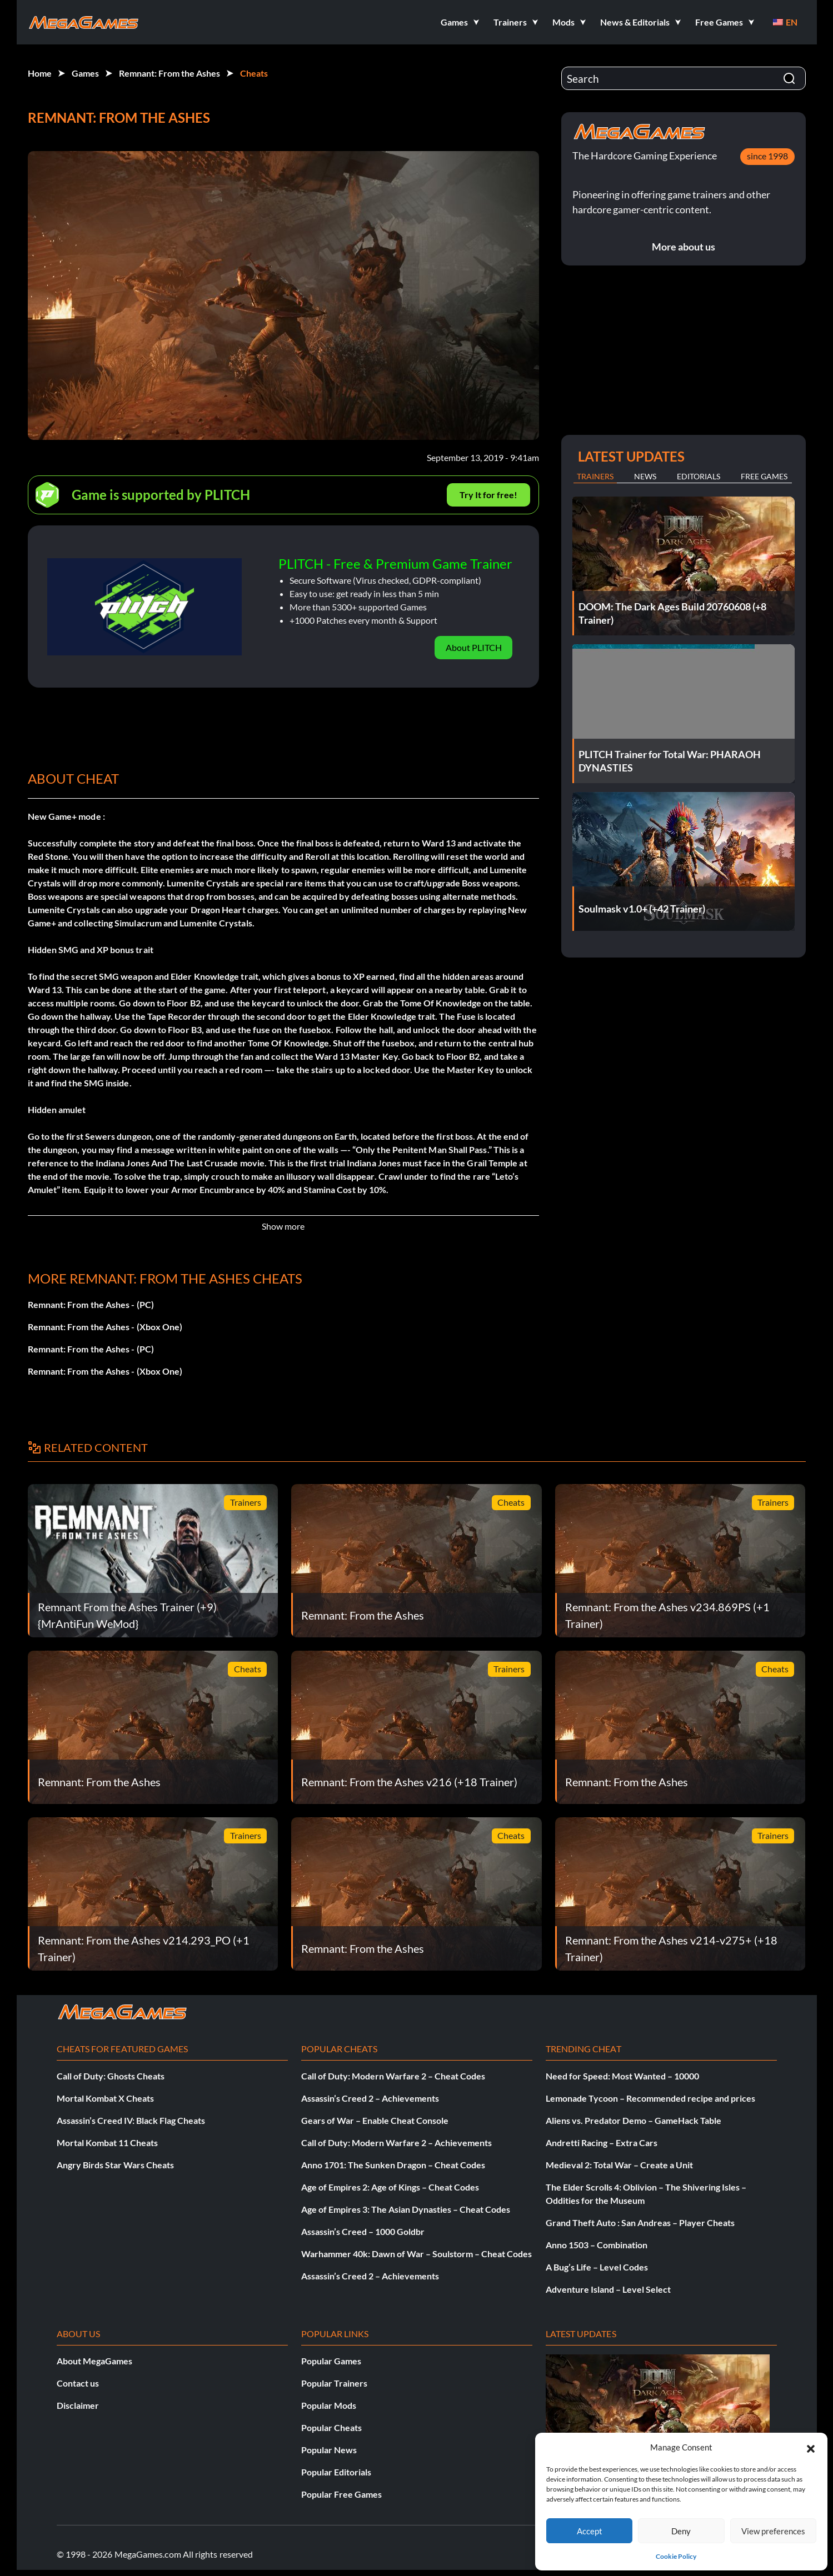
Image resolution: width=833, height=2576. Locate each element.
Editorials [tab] (698, 476)
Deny (681, 2531)
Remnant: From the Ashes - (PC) (91, 1304)
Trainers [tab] (595, 476)
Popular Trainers (334, 2383)
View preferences (773, 2531)
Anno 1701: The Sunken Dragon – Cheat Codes (393, 2164)
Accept (589, 2531)
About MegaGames (94, 2361)
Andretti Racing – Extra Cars (601, 2142)
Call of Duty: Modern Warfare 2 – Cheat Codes (393, 2076)
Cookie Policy (676, 2556)
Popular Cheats (331, 2427)
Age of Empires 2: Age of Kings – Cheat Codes (390, 2187)
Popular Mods (328, 2405)
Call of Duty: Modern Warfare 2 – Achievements (396, 2142)
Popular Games (331, 2361)
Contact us (78, 2383)
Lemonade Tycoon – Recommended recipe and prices (650, 2098)
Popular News (329, 2449)
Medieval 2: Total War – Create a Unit (619, 2164)
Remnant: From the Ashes (169, 73)
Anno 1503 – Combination (596, 2244)
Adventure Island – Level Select (608, 2289)
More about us (683, 246)
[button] (810, 2447)
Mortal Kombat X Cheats (105, 2098)
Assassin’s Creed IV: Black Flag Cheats (131, 2120)
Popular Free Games (341, 2494)
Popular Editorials (336, 2472)
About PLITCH (474, 647)
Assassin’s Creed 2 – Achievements (370, 2098)
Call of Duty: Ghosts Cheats (110, 2076)
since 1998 (767, 156)
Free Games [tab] (764, 476)
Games (85, 73)
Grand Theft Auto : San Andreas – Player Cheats (640, 2222)
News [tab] (645, 476)
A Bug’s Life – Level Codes (597, 2267)
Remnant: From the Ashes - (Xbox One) (105, 1326)
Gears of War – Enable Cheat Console (374, 2120)
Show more (283, 1226)
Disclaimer (78, 2405)
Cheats (254, 73)
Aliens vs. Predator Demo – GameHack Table (633, 2120)
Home (40, 73)
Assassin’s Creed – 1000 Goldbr (363, 2231)
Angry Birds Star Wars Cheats (115, 2164)
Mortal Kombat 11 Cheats (107, 2142)
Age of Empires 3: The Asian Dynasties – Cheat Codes (405, 2209)
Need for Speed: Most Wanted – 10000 (622, 2076)
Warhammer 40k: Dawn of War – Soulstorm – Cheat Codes (416, 2253)
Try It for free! (488, 494)
